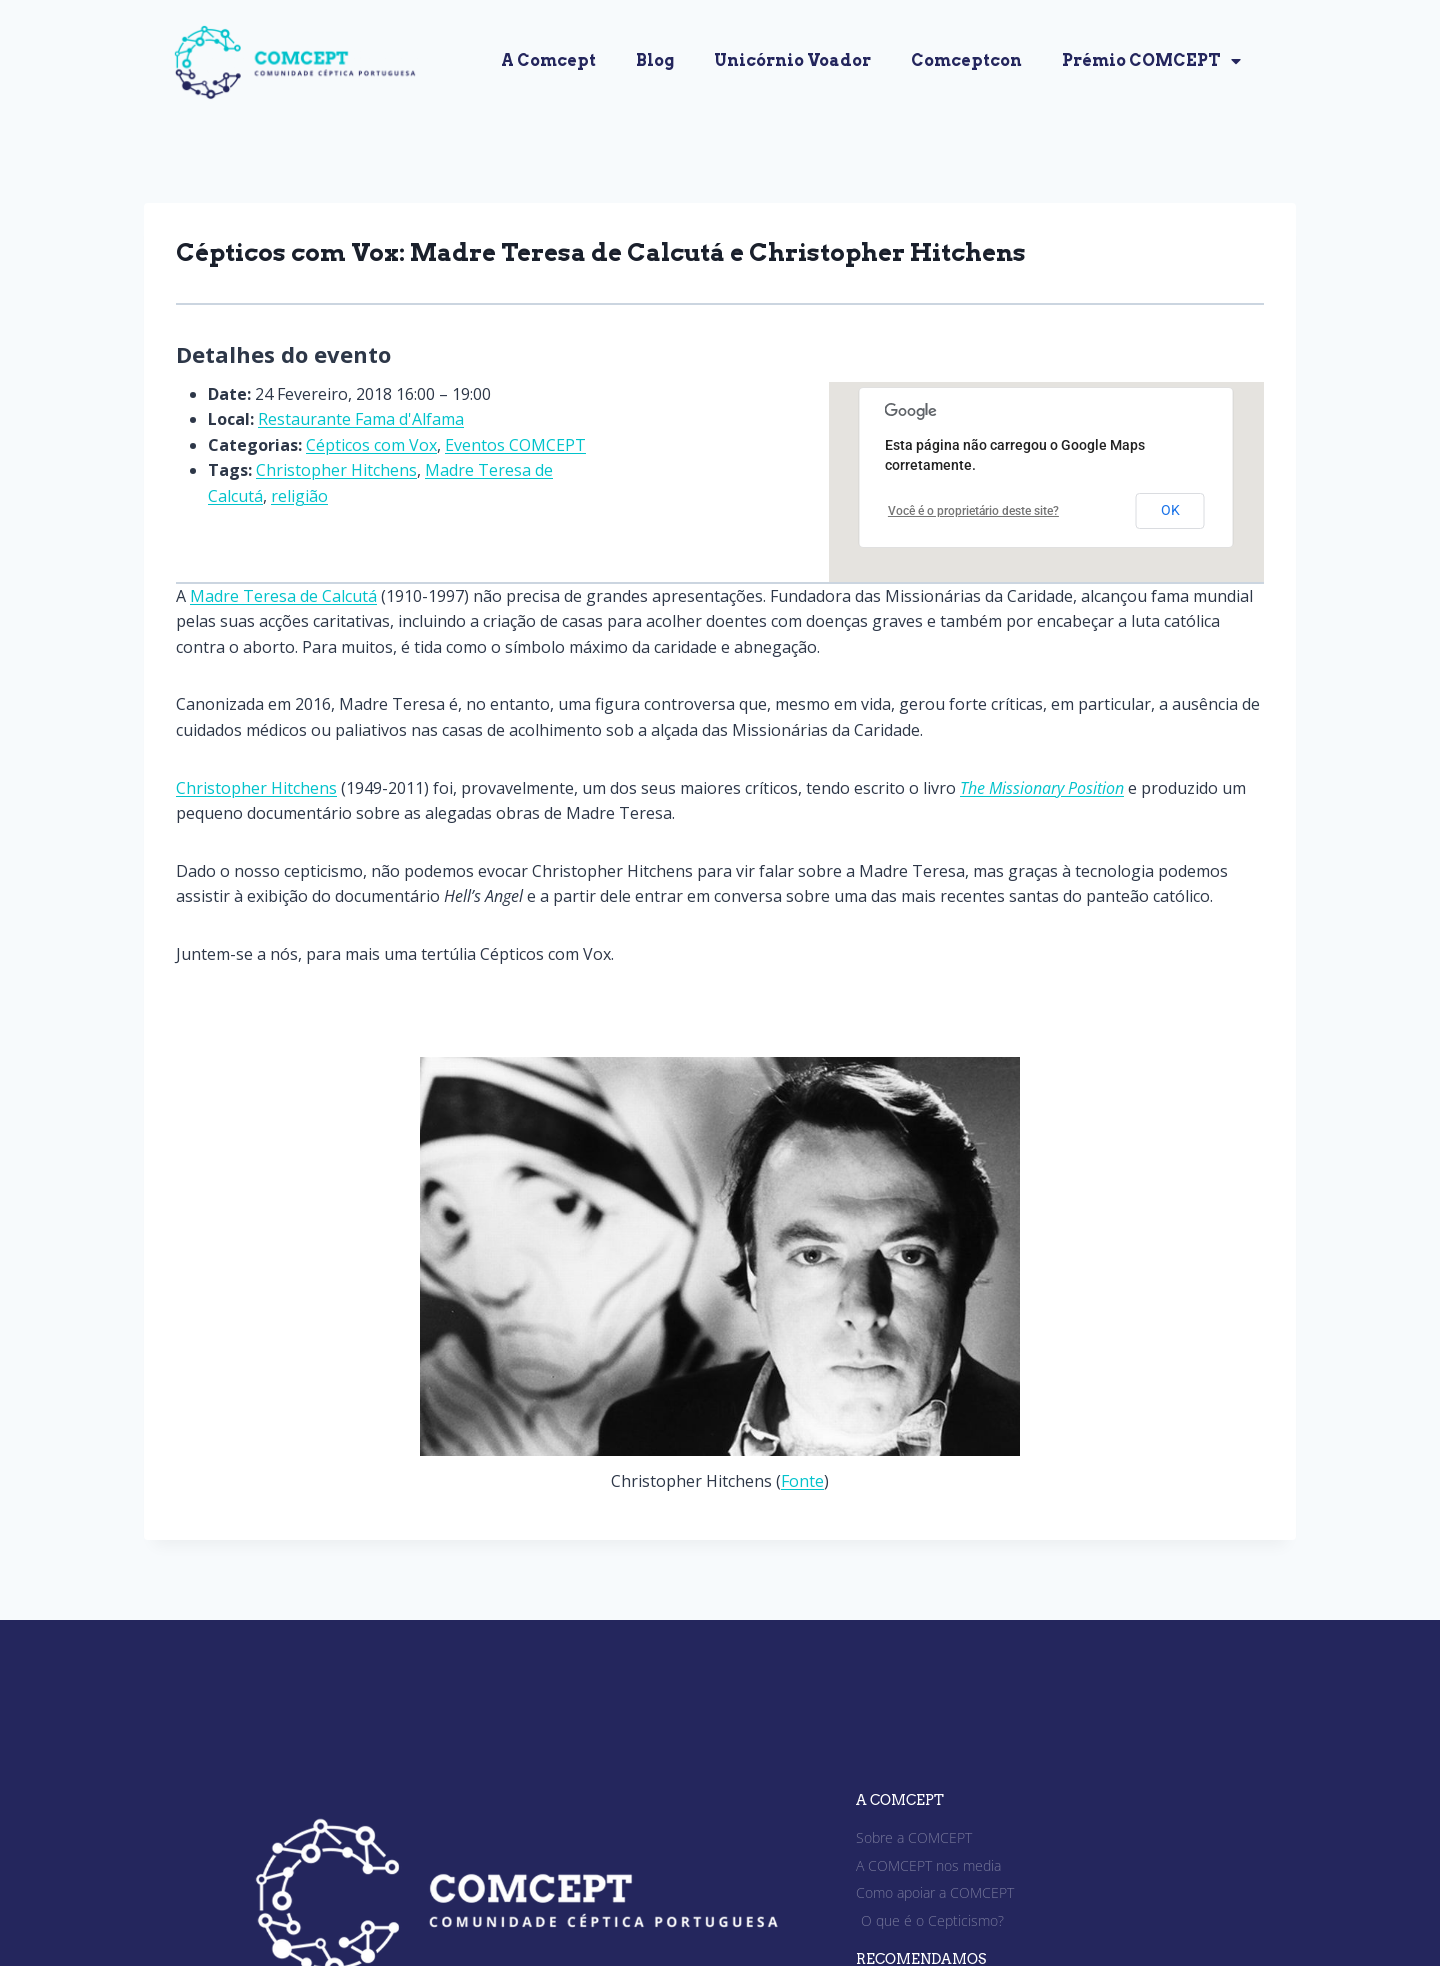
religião (299, 496)
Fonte (802, 1481)
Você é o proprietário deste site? (973, 511)
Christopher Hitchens (336, 470)
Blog (655, 60)
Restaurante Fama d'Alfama (361, 419)
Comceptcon (966, 60)
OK (1170, 510)
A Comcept (548, 60)
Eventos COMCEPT (515, 445)
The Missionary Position (1042, 788)
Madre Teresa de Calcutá (283, 596)
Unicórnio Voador (792, 60)
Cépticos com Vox (371, 445)
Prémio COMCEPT (1151, 61)
